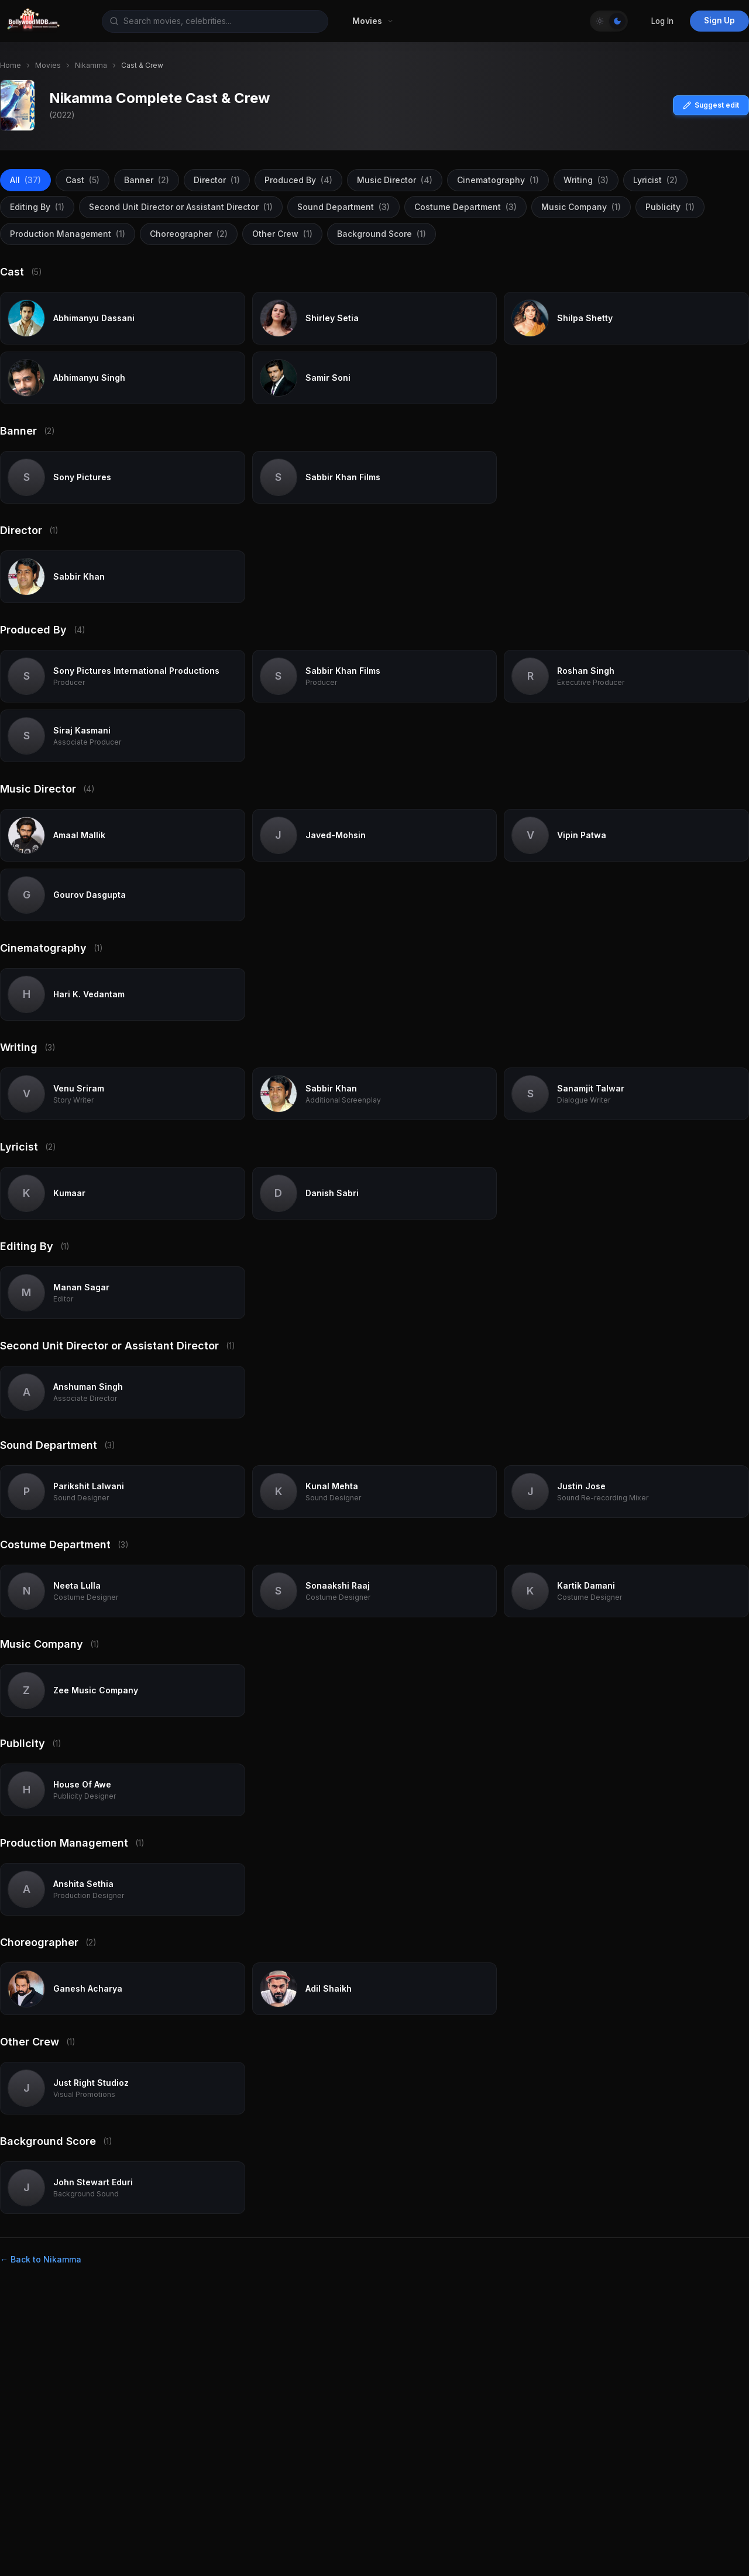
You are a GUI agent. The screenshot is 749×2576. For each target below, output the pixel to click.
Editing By (37, 207)
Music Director (394, 180)
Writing (586, 180)
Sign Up (719, 20)
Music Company (581, 207)
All (25, 180)
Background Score (381, 234)
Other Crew (282, 234)
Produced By (298, 180)
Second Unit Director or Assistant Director (181, 207)
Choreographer (189, 234)
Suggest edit (711, 105)
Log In (662, 21)
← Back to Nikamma (40, 2259)
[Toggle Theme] (609, 21)
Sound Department (343, 207)
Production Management (67, 234)
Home (10, 65)
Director (217, 180)
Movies (48, 65)
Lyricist (655, 180)
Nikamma (91, 65)
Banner (146, 180)
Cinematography (498, 180)
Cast (82, 180)
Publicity (670, 207)
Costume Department (465, 207)
